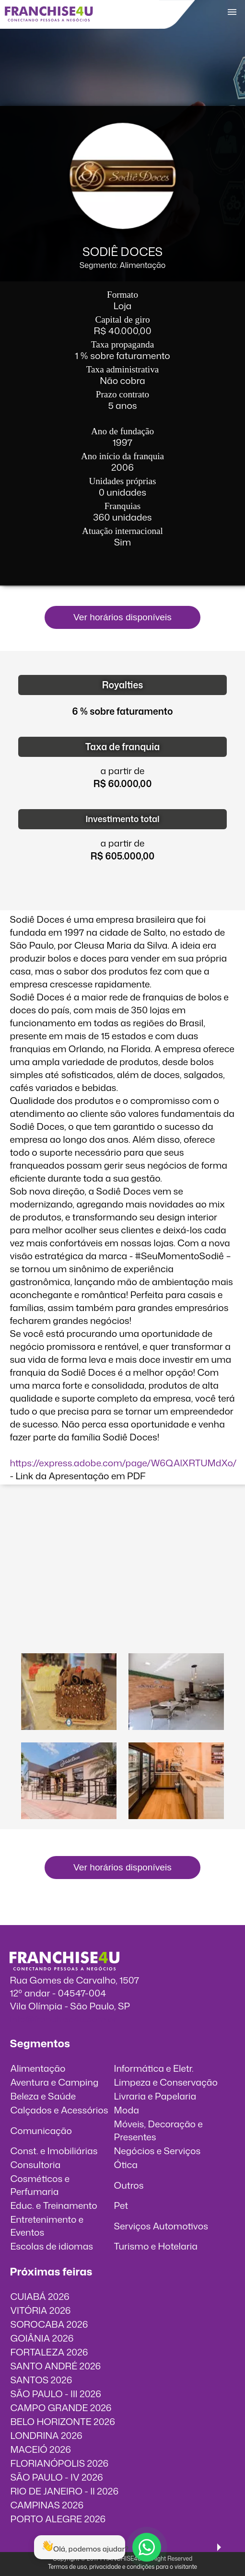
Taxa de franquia (122, 746)
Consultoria (35, 2164)
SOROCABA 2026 (49, 2324)
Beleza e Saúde (43, 2095)
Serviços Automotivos (161, 2225)
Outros (129, 2185)
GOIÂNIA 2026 (41, 2338)
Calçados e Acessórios (59, 2109)
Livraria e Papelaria (155, 2095)
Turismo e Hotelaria (156, 2245)
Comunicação (41, 2130)
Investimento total (122, 819)
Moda (126, 2109)
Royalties (122, 684)
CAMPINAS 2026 (46, 2504)
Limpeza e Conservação (166, 2082)
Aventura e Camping (54, 2082)
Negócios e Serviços (157, 2150)
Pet (121, 2205)
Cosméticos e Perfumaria (40, 2185)
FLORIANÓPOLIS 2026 (59, 2463)
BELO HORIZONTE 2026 (62, 2421)
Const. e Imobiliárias (53, 2150)
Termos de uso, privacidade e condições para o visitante (122, 2567)
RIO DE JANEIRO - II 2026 (64, 2490)
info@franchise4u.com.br (63, 2018)
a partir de (123, 770)
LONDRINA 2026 (46, 2435)
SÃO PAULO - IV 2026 (56, 2477)
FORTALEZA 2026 (49, 2351)
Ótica (126, 2164)
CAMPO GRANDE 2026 (60, 2407)
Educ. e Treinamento (53, 2205)
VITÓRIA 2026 (40, 2310)
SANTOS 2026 (41, 2379)
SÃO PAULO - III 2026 (55, 2393)
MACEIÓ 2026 (40, 2449)
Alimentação (37, 2068)
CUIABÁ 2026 (39, 2296)
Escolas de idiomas (51, 2245)
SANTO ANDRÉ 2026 (55, 2365)
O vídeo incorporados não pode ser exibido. (122, 1535)
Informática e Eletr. (154, 2068)
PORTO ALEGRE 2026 (57, 2518)
